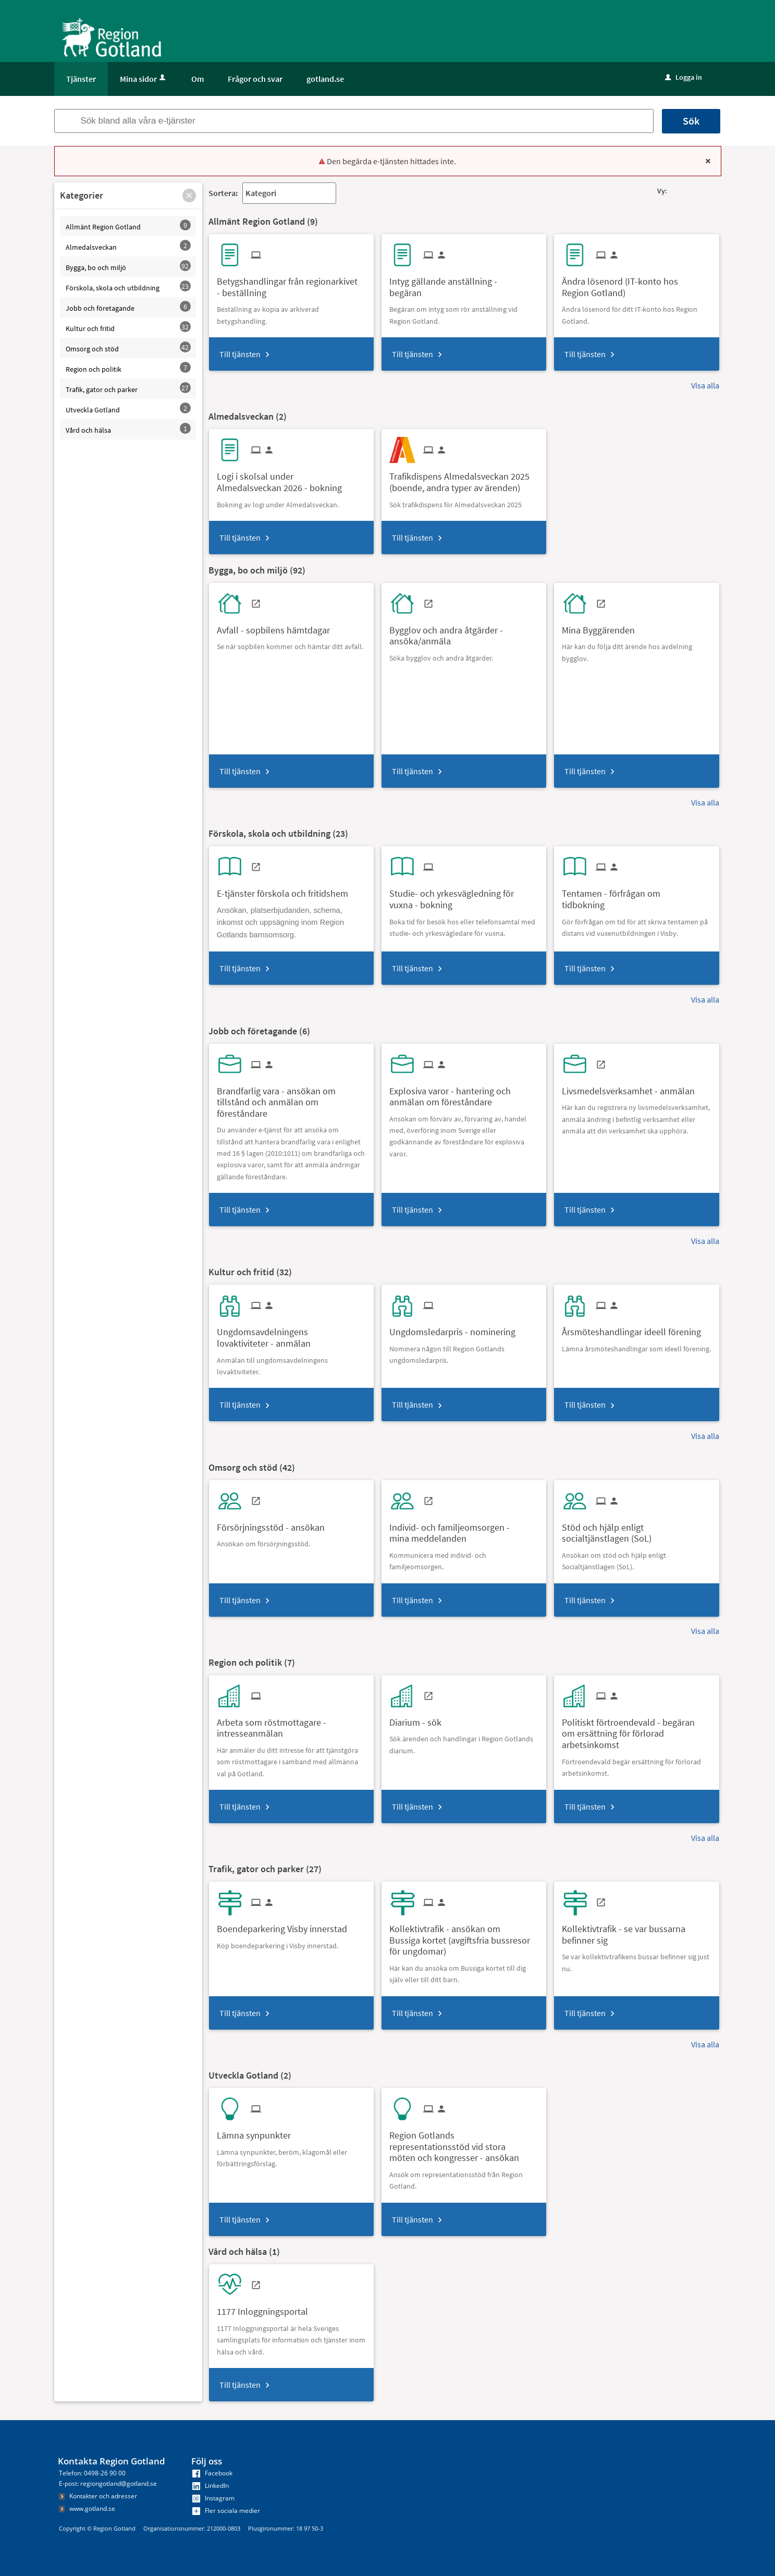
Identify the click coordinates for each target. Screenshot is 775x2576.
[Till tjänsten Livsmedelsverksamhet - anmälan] (632, 1087)
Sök (691, 120)
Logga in (683, 77)
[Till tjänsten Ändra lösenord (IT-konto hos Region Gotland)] (636, 283)
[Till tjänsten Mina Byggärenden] (602, 626)
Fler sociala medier (226, 2510)
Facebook (212, 2473)
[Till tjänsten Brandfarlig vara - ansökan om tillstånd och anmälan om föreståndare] (291, 1098)
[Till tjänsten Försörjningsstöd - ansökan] (275, 1523)
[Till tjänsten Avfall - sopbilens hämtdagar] (277, 626)
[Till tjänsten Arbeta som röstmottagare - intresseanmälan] (291, 1724)
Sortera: (223, 193)
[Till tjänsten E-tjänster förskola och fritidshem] (286, 889)
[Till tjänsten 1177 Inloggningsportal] (266, 2307)
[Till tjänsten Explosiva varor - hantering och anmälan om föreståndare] (463, 1093)
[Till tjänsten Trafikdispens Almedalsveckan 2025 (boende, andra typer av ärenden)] (463, 478)
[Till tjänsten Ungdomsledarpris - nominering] (456, 1328)
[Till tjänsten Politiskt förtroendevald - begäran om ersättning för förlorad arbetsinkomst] (636, 1730)
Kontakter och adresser (98, 2496)
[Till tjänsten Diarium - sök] (419, 1718)
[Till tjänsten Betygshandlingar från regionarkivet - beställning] (291, 283)
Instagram (213, 2498)
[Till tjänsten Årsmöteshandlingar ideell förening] (635, 1328)
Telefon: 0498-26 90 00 (92, 2473)
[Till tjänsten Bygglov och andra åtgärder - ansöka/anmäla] (463, 632)
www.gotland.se (87, 2508)
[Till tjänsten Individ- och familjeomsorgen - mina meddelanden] (463, 1529)
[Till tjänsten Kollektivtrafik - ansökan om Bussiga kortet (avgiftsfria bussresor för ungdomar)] (463, 1936)
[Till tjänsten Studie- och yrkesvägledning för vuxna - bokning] (463, 895)
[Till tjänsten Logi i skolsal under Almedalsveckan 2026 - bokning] (291, 478)
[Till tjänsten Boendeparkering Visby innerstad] (286, 1925)
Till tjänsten (240, 354)
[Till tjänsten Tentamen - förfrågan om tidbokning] (636, 895)
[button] (189, 195)
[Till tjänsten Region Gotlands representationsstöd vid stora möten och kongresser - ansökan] (463, 2143)
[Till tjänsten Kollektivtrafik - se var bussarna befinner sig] (636, 1930)
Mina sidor (143, 79)
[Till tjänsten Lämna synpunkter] (258, 2131)
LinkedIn (210, 2485)
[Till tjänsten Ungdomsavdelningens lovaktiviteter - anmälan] (291, 1333)
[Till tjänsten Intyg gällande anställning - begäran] (463, 283)
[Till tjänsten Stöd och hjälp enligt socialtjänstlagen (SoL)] (636, 1529)
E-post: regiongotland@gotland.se (108, 2483)
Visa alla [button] (705, 385)
